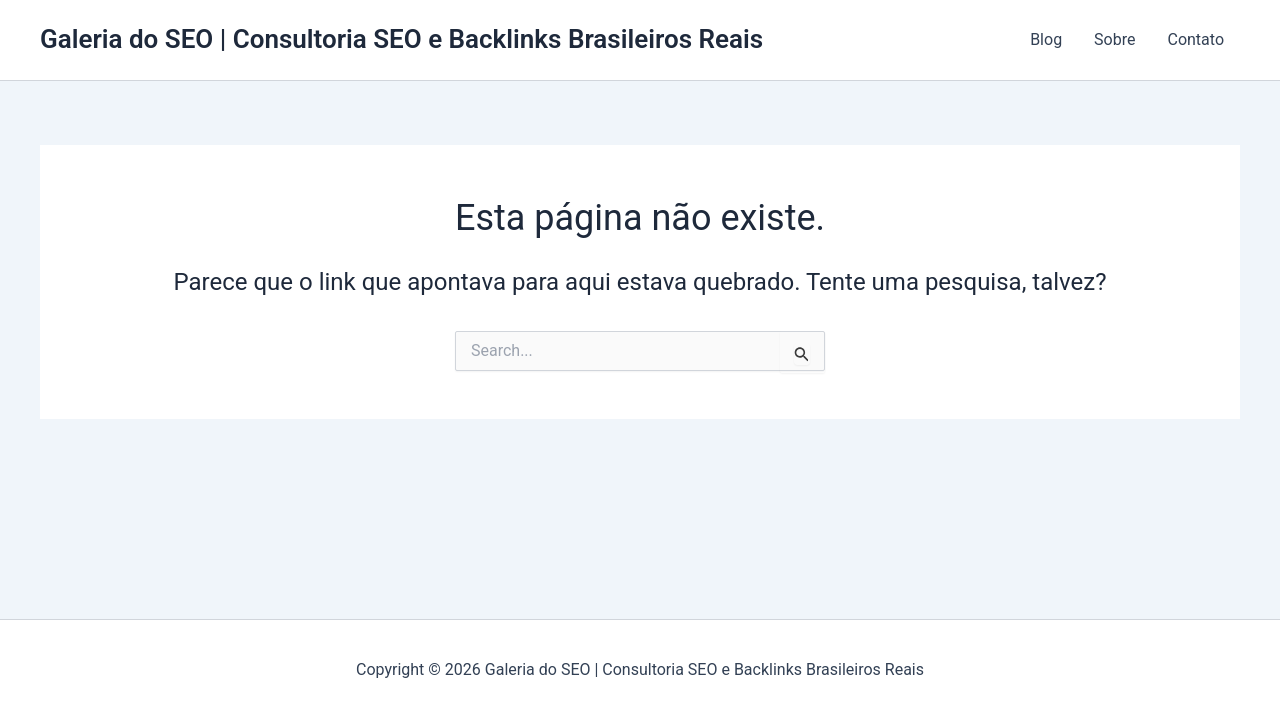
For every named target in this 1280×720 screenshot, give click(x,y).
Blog (1046, 39)
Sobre (1114, 39)
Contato (1195, 39)
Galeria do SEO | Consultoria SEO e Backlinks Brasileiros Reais (401, 39)
